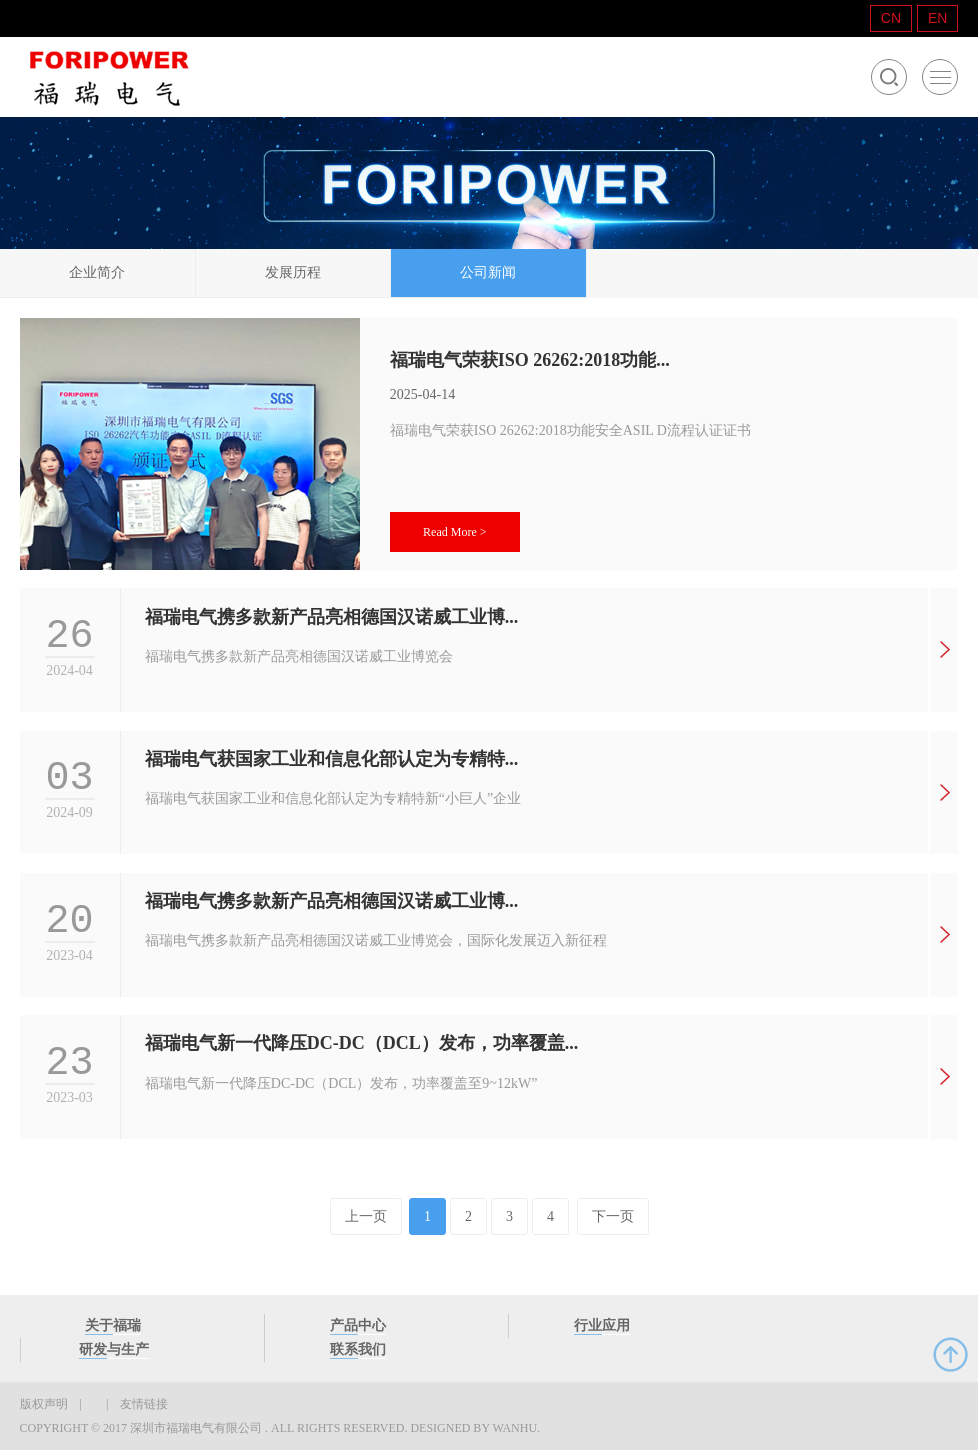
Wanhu (514, 1428)
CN (891, 18)
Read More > (454, 532)
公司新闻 (488, 272)
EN (937, 18)
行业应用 (602, 1325)
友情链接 (144, 1404)
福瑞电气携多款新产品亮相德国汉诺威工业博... (332, 617)
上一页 (366, 1216)
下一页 (613, 1216)
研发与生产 (114, 1349)
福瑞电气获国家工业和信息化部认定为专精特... (332, 759)
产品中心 (358, 1325)
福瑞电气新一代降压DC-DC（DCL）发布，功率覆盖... (362, 1043)
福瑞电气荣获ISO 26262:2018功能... (530, 360)
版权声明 (44, 1404)
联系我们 (358, 1349)
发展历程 (293, 272)
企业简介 (97, 272)
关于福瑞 (113, 1325)
